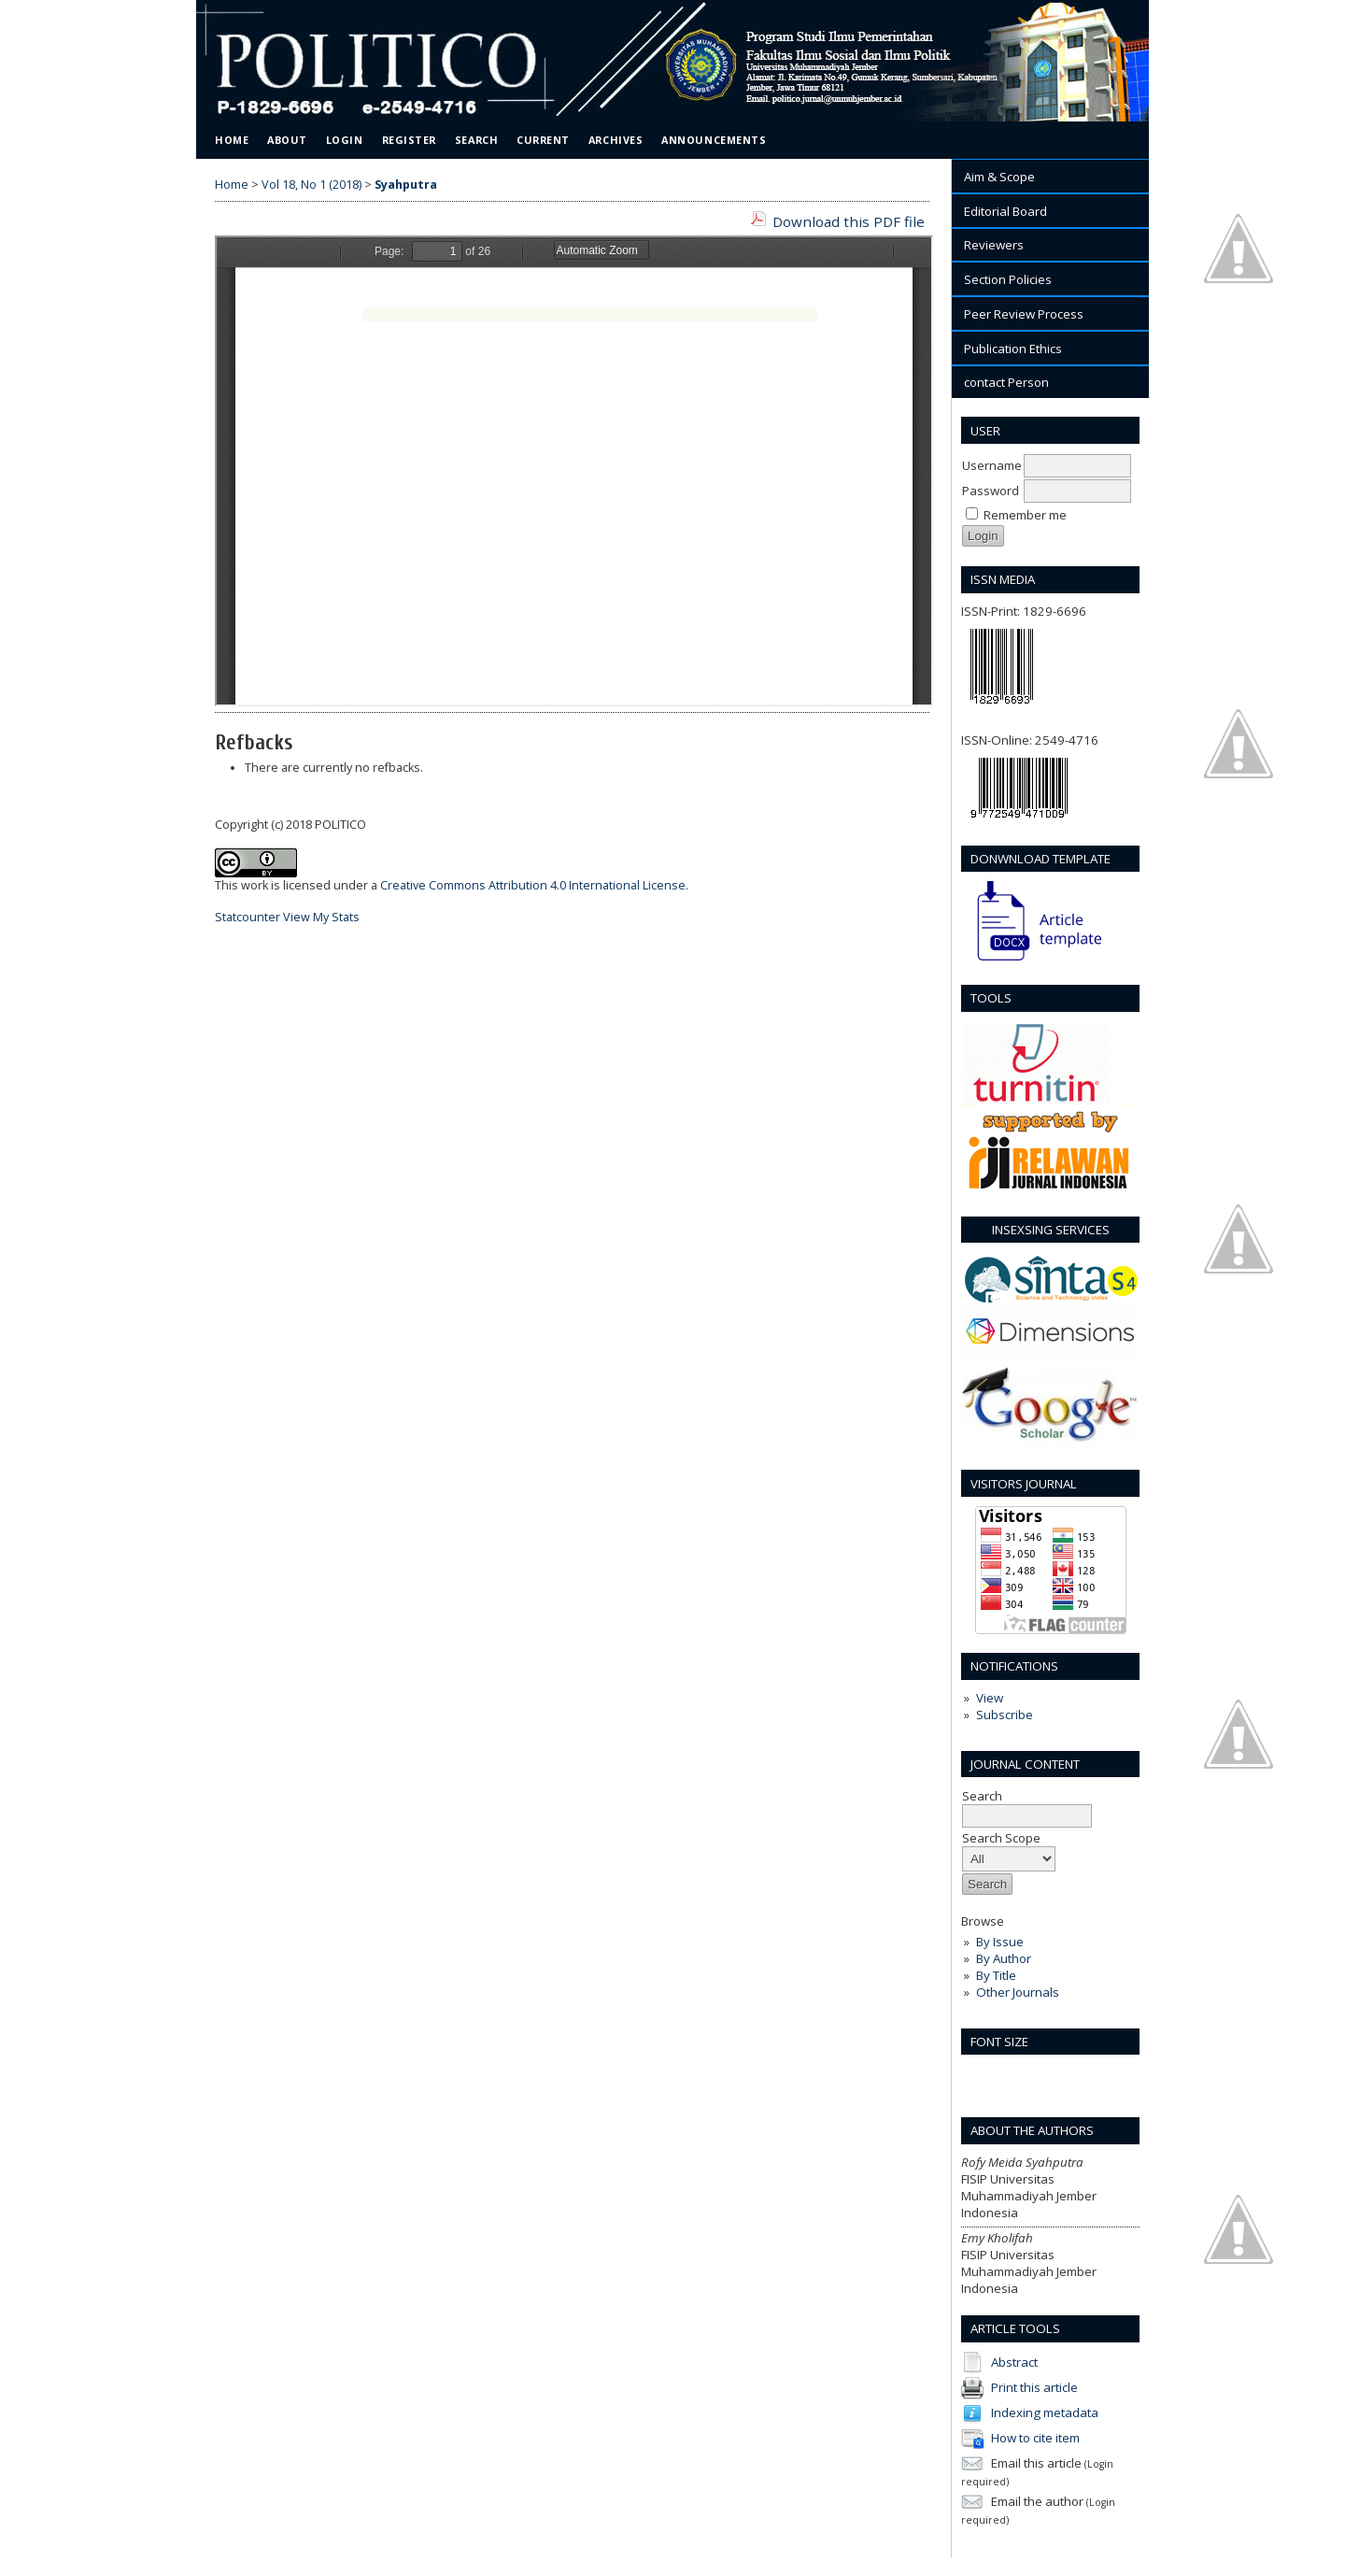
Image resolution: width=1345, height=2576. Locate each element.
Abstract (1014, 2361)
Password (990, 490)
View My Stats (321, 917)
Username (992, 465)
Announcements (713, 140)
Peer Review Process (1023, 314)
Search (476, 140)
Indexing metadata (1044, 2411)
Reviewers (994, 244)
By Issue (1000, 1941)
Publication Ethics (1013, 348)
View (989, 1697)
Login (344, 140)
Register (409, 140)
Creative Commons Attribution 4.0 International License (533, 885)
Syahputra (406, 184)
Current (543, 140)
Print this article (1034, 2386)
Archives (615, 140)
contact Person (1006, 382)
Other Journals (1017, 1992)
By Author (1003, 1958)
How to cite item (1035, 2436)
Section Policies (1008, 279)
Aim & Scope (999, 176)
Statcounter (247, 917)
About (287, 140)
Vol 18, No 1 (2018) (311, 184)
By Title (996, 1975)
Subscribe (1004, 1714)
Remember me (1025, 514)
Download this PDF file (848, 221)
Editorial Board (1005, 211)
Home (231, 140)
